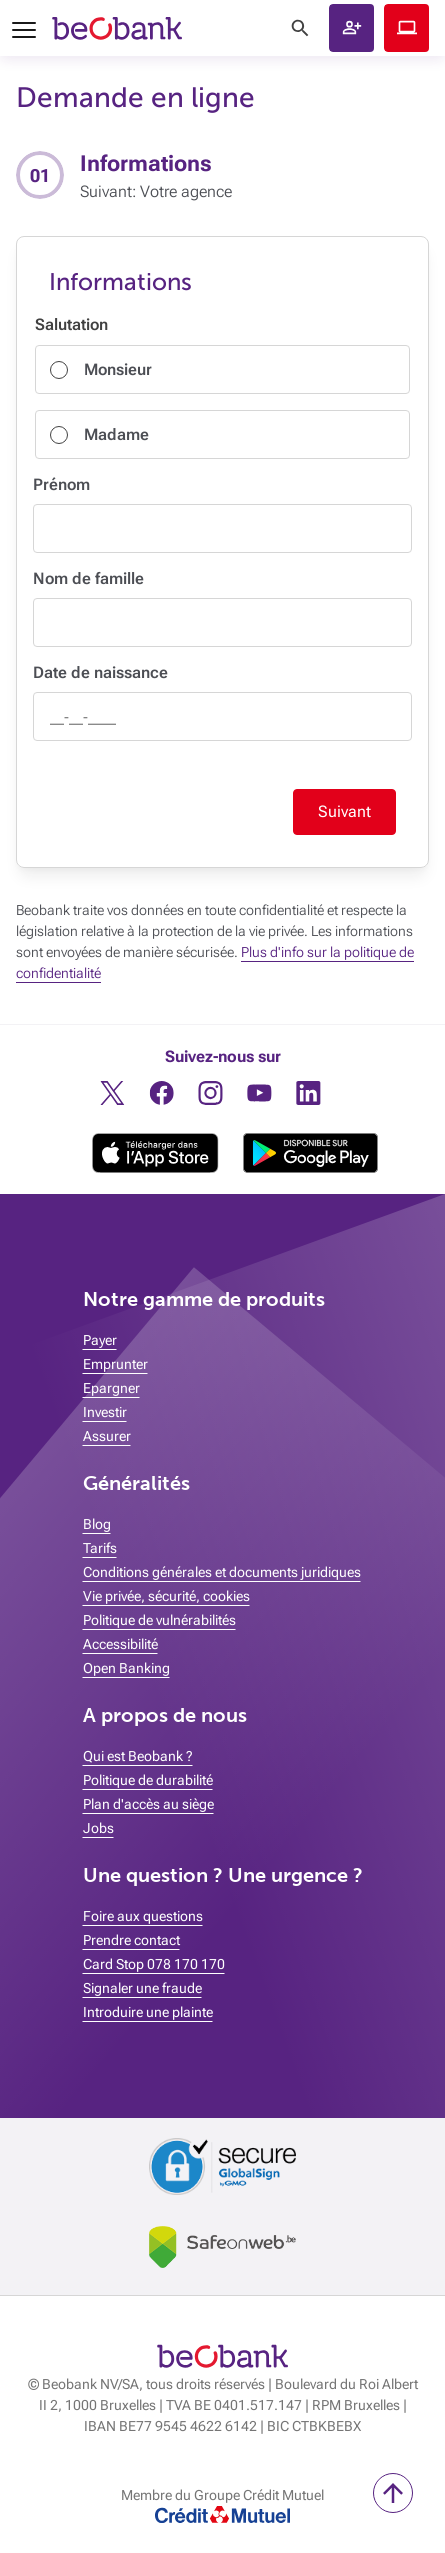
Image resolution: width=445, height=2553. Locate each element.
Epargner (111, 1388)
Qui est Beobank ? (138, 1756)
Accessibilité (120, 1644)
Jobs (98, 1828)
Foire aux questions (143, 1916)
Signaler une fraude (142, 1988)
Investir (105, 1412)
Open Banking (126, 1668)
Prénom (61, 484)
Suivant (344, 811)
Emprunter (115, 1364)
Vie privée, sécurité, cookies (166, 1596)
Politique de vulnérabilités (159, 1620)
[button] (351, 28)
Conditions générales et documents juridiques (222, 1572)
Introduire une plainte (148, 2012)
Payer (100, 1340)
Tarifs (100, 1548)
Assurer (107, 1436)
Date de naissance (100, 672)
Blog (97, 1524)
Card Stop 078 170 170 (154, 1964)
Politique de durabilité (148, 1780)
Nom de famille (88, 578)
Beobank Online (406, 28)
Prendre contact (131, 1940)
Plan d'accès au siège (148, 1804)
